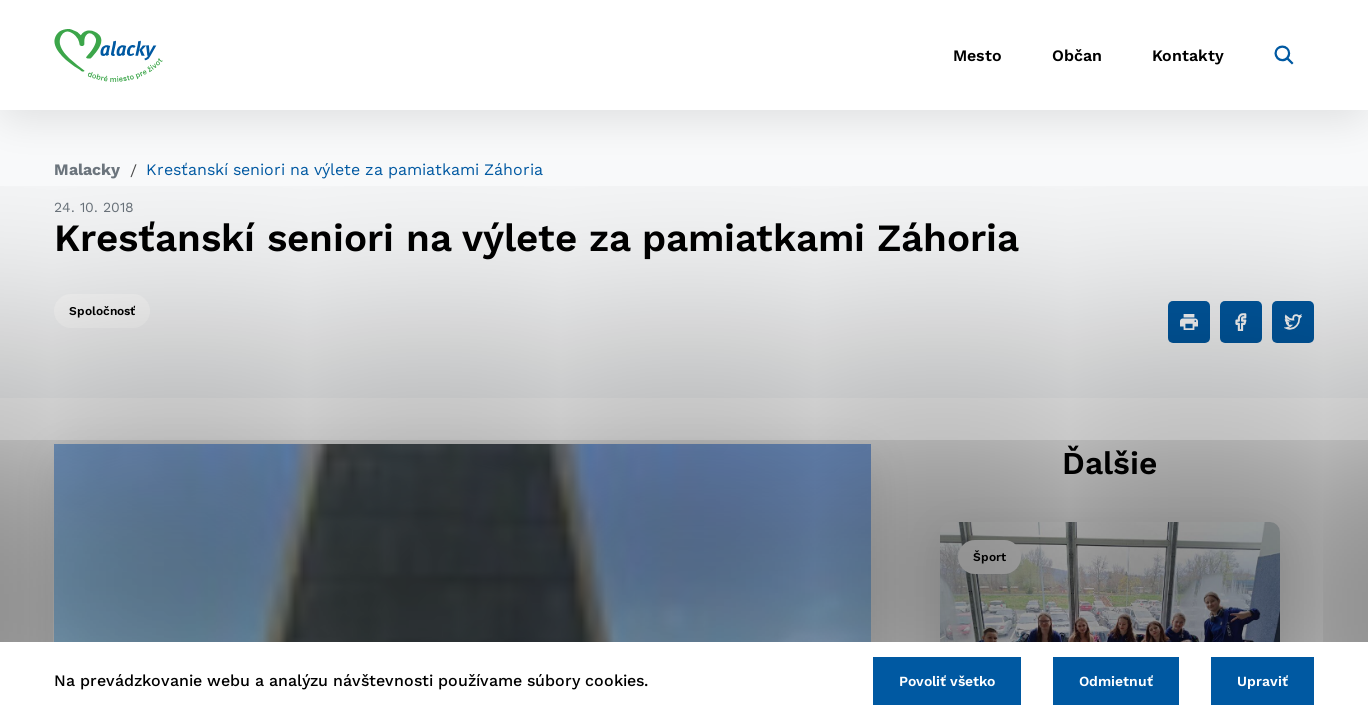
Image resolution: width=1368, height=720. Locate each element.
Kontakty (1188, 55)
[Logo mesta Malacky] (108, 55)
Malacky (87, 169)
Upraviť (1262, 681)
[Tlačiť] (1189, 322)
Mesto (977, 55)
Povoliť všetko (947, 681)
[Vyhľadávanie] (1284, 55)
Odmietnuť (1116, 681)
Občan (1077, 55)
